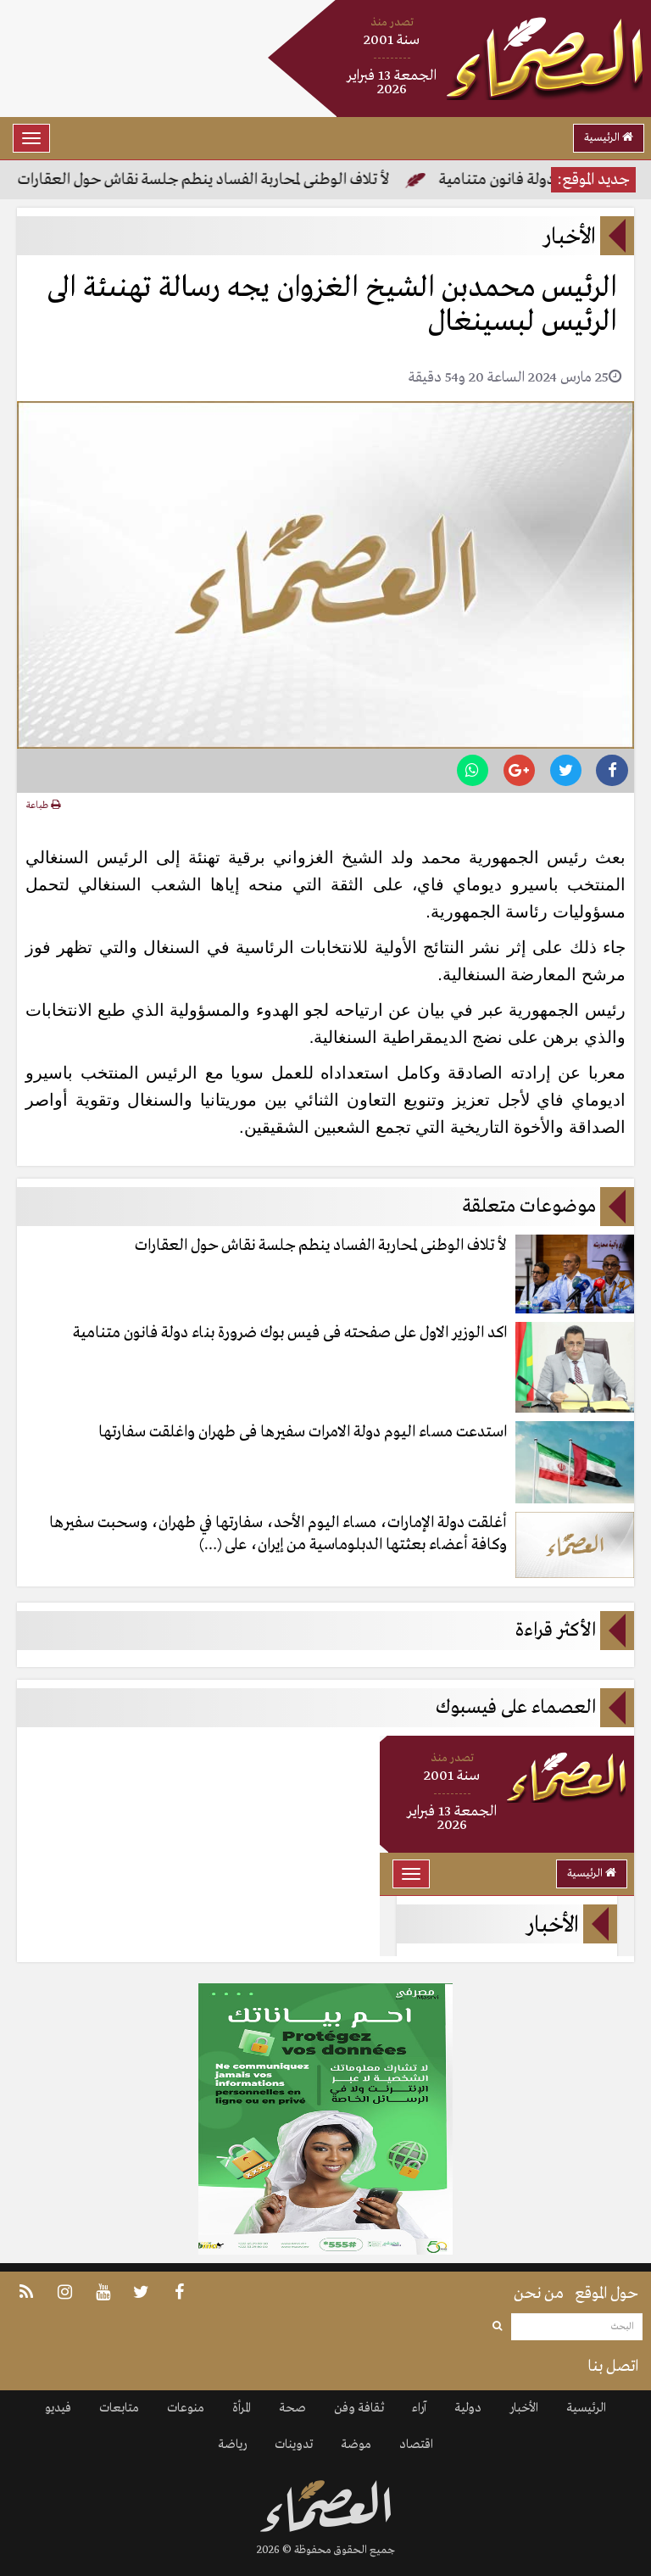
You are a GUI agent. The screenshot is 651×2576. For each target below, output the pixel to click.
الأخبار (523, 2408)
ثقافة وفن (359, 2408)
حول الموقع (606, 2293)
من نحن (539, 2293)
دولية (467, 2408)
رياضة (232, 2444)
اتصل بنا (612, 2366)
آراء (419, 2408)
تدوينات (294, 2444)
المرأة (241, 2408)
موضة (356, 2444)
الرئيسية (608, 138)
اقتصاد (416, 2444)
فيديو (58, 2408)
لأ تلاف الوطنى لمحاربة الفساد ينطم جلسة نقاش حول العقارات (202, 180)
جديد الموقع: (593, 180)
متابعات (119, 2408)
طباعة (43, 805)
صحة (292, 2408)
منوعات (185, 2408)
